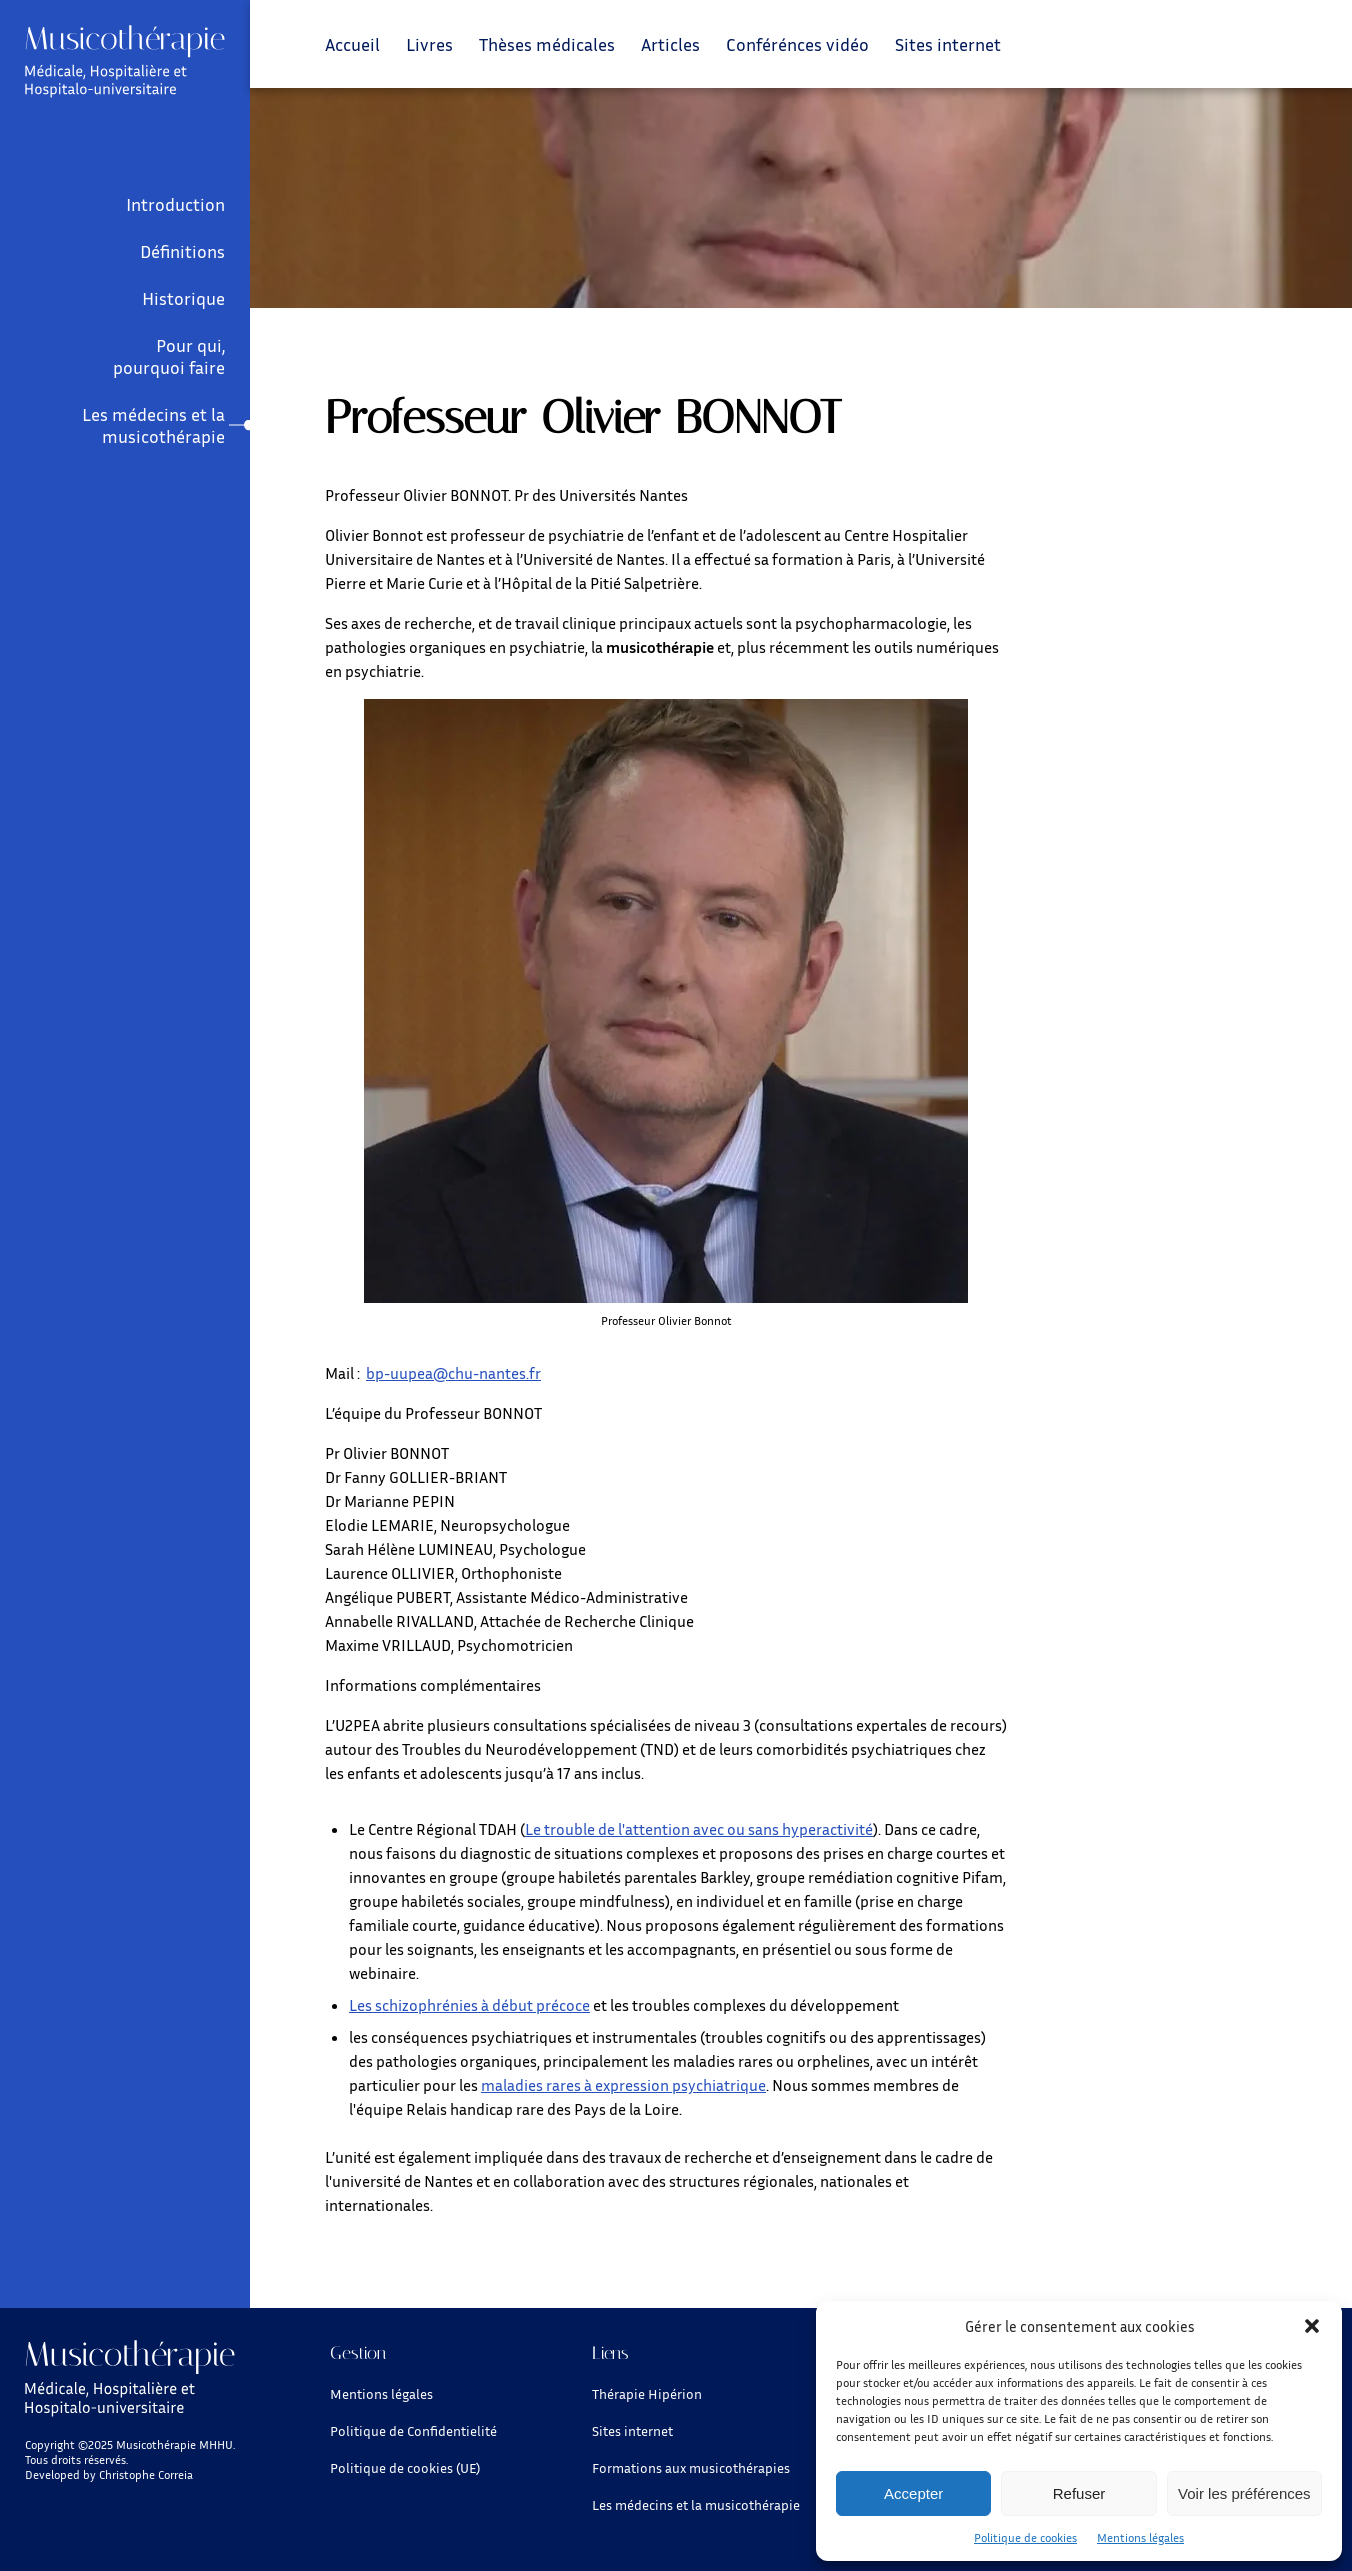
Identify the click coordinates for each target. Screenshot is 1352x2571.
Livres (429, 44)
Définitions (182, 251)
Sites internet (948, 44)
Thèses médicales (547, 44)
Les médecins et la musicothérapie (153, 425)
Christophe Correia (146, 2474)
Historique (183, 298)
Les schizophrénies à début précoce (469, 2005)
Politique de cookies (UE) (405, 2467)
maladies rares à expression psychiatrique (623, 2085)
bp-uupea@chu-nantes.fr (453, 1373)
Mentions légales (1140, 2537)
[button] (1312, 2326)
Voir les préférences (1244, 2493)
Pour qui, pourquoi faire (169, 356)
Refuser (1079, 2493)
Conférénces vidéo (797, 44)
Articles (670, 44)
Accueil (352, 44)
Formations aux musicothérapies (691, 2467)
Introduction (175, 204)
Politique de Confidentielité (413, 2430)
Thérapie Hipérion (647, 2393)
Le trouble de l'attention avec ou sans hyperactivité (699, 1829)
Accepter (913, 2493)
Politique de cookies (1025, 2537)
